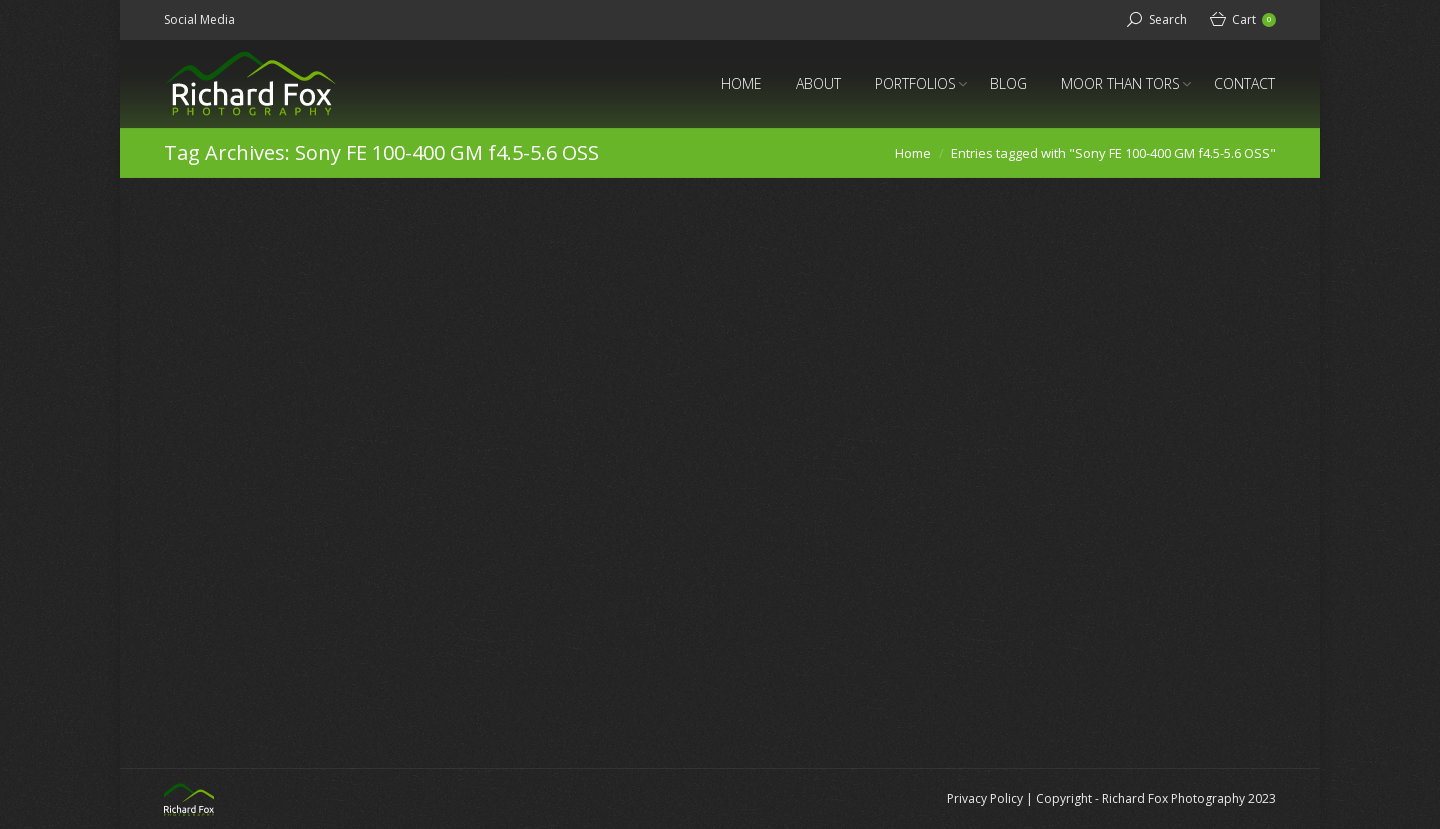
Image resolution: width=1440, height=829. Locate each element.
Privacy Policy (985, 798)
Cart (1254, 19)
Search (1168, 19)
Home (913, 153)
